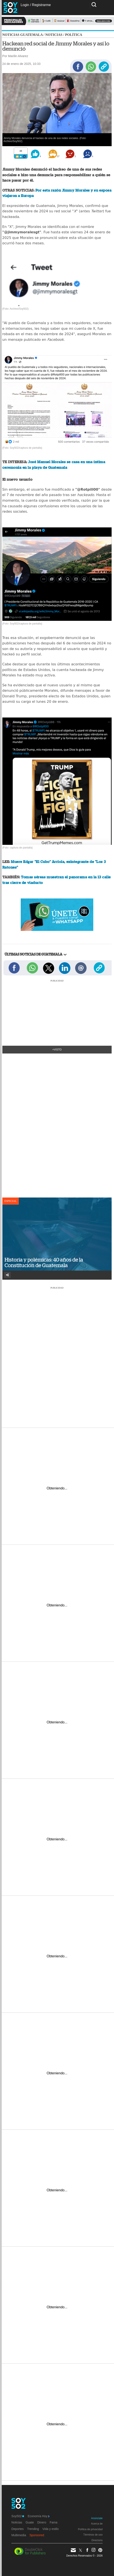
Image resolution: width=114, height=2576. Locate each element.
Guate (30, 2522)
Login (25, 5)
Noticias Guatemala (22, 35)
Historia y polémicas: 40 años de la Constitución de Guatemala (44, 1262)
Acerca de (97, 2523)
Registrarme (41, 5)
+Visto (57, 1049)
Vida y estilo (50, 2529)
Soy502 (17, 2516)
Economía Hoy (38, 2516)
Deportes (17, 2529)
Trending (33, 2529)
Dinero (41, 2522)
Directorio (97, 2540)
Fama (53, 2522)
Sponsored (37, 2535)
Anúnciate (97, 2518)
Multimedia (18, 2535)
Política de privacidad (90, 2529)
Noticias (53, 35)
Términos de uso (93, 2534)
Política (73, 35)
